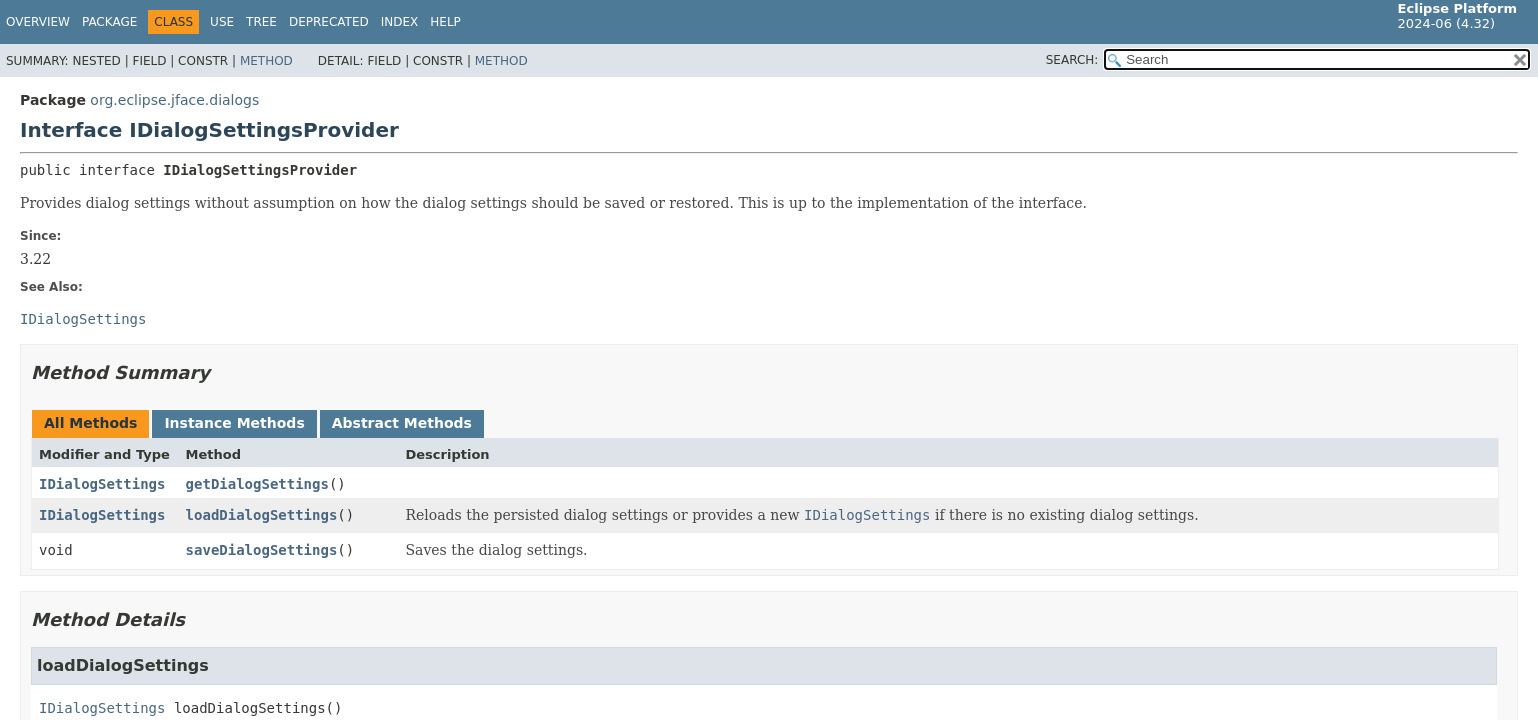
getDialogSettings (257, 484)
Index (400, 22)
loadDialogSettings (262, 515)
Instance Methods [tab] (234, 423)
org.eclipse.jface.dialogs (174, 100)
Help (445, 22)
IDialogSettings (102, 484)
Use (222, 22)
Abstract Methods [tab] (402, 423)
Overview (38, 22)
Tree (261, 22)
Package (109, 22)
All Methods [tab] (90, 423)
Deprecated (329, 22)
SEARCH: (1072, 60)
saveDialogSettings (262, 550)
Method (266, 61)
